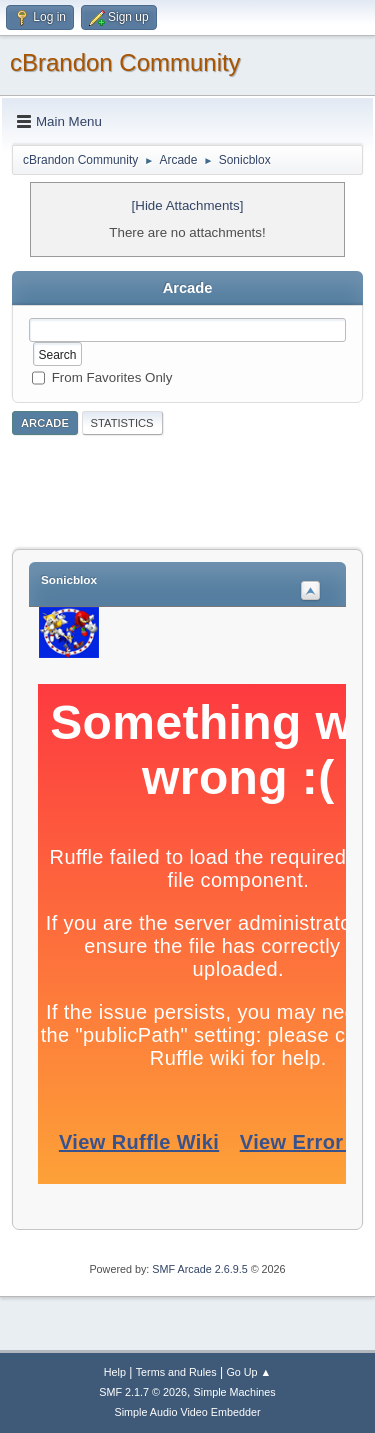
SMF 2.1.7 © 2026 (143, 1392)
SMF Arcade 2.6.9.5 (199, 1269)
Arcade (45, 423)
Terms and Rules (176, 1372)
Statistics (122, 423)
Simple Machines (235, 1392)
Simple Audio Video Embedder (187, 1412)
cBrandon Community (125, 62)
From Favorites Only (112, 376)
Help (115, 1372)
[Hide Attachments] (188, 205)
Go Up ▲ (248, 1372)
